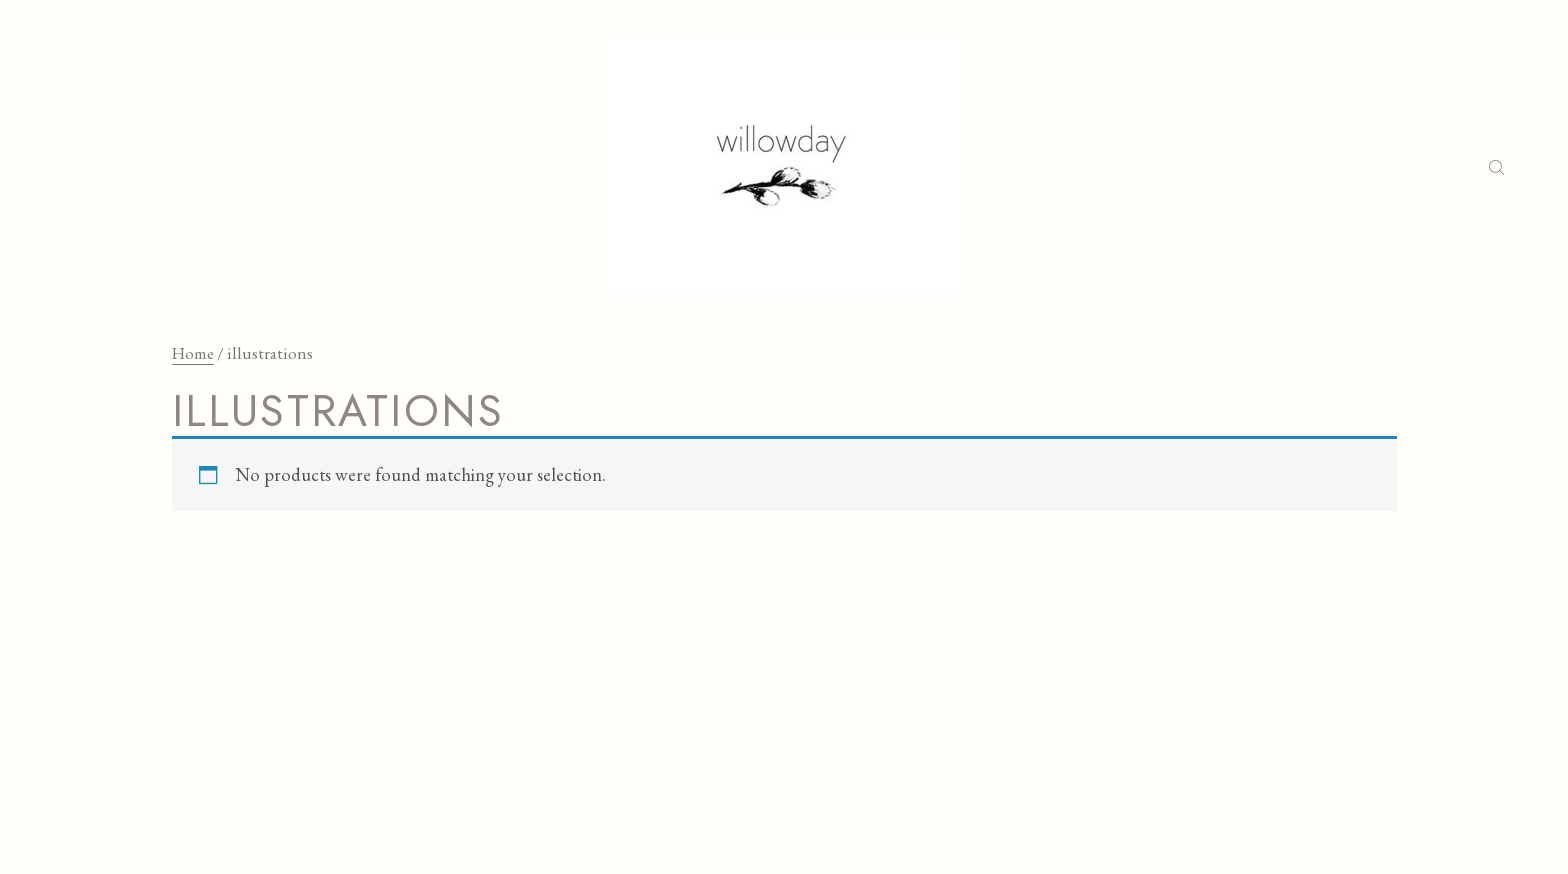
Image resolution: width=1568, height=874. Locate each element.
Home (193, 353)
